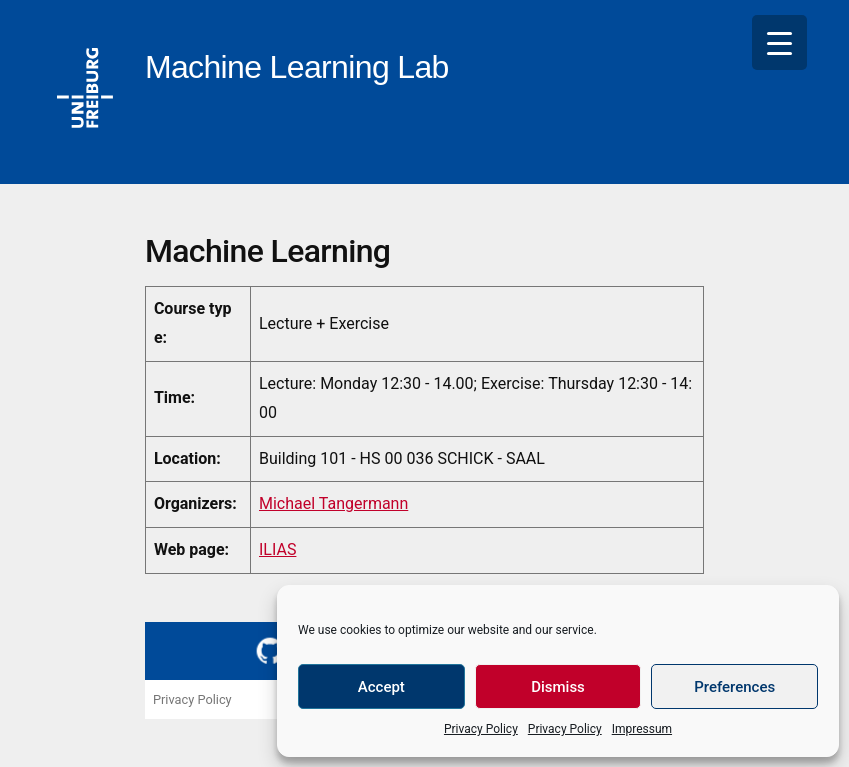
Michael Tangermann (333, 503)
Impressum (642, 729)
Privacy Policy (481, 729)
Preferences (734, 687)
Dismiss (558, 687)
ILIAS (277, 549)
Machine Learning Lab (297, 67)
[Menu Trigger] (779, 42)
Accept (381, 687)
